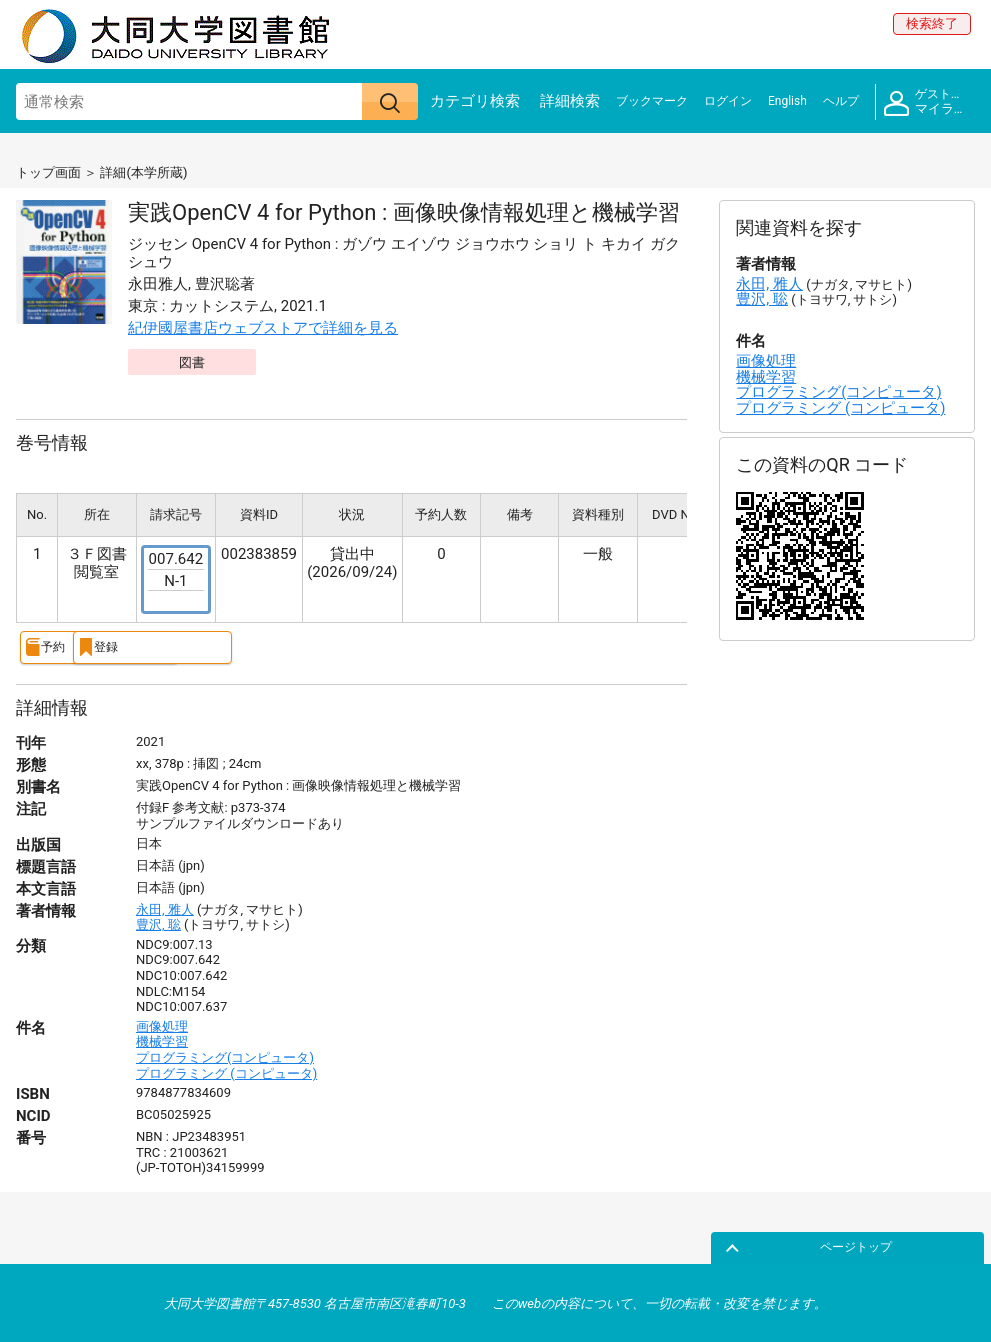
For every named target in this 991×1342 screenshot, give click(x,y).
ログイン (728, 101)
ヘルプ (841, 101)
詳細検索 (570, 101)
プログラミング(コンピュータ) (225, 1056)
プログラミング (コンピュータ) (226, 1071)
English (787, 101)
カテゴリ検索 (475, 101)
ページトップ (928, 1245)
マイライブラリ (929, 102)
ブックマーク (652, 101)
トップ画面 (48, 172)
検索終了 (932, 23)
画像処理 (162, 1024)
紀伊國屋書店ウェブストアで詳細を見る (263, 328)
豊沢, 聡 (158, 923)
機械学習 (162, 1040)
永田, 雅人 (165, 907)
